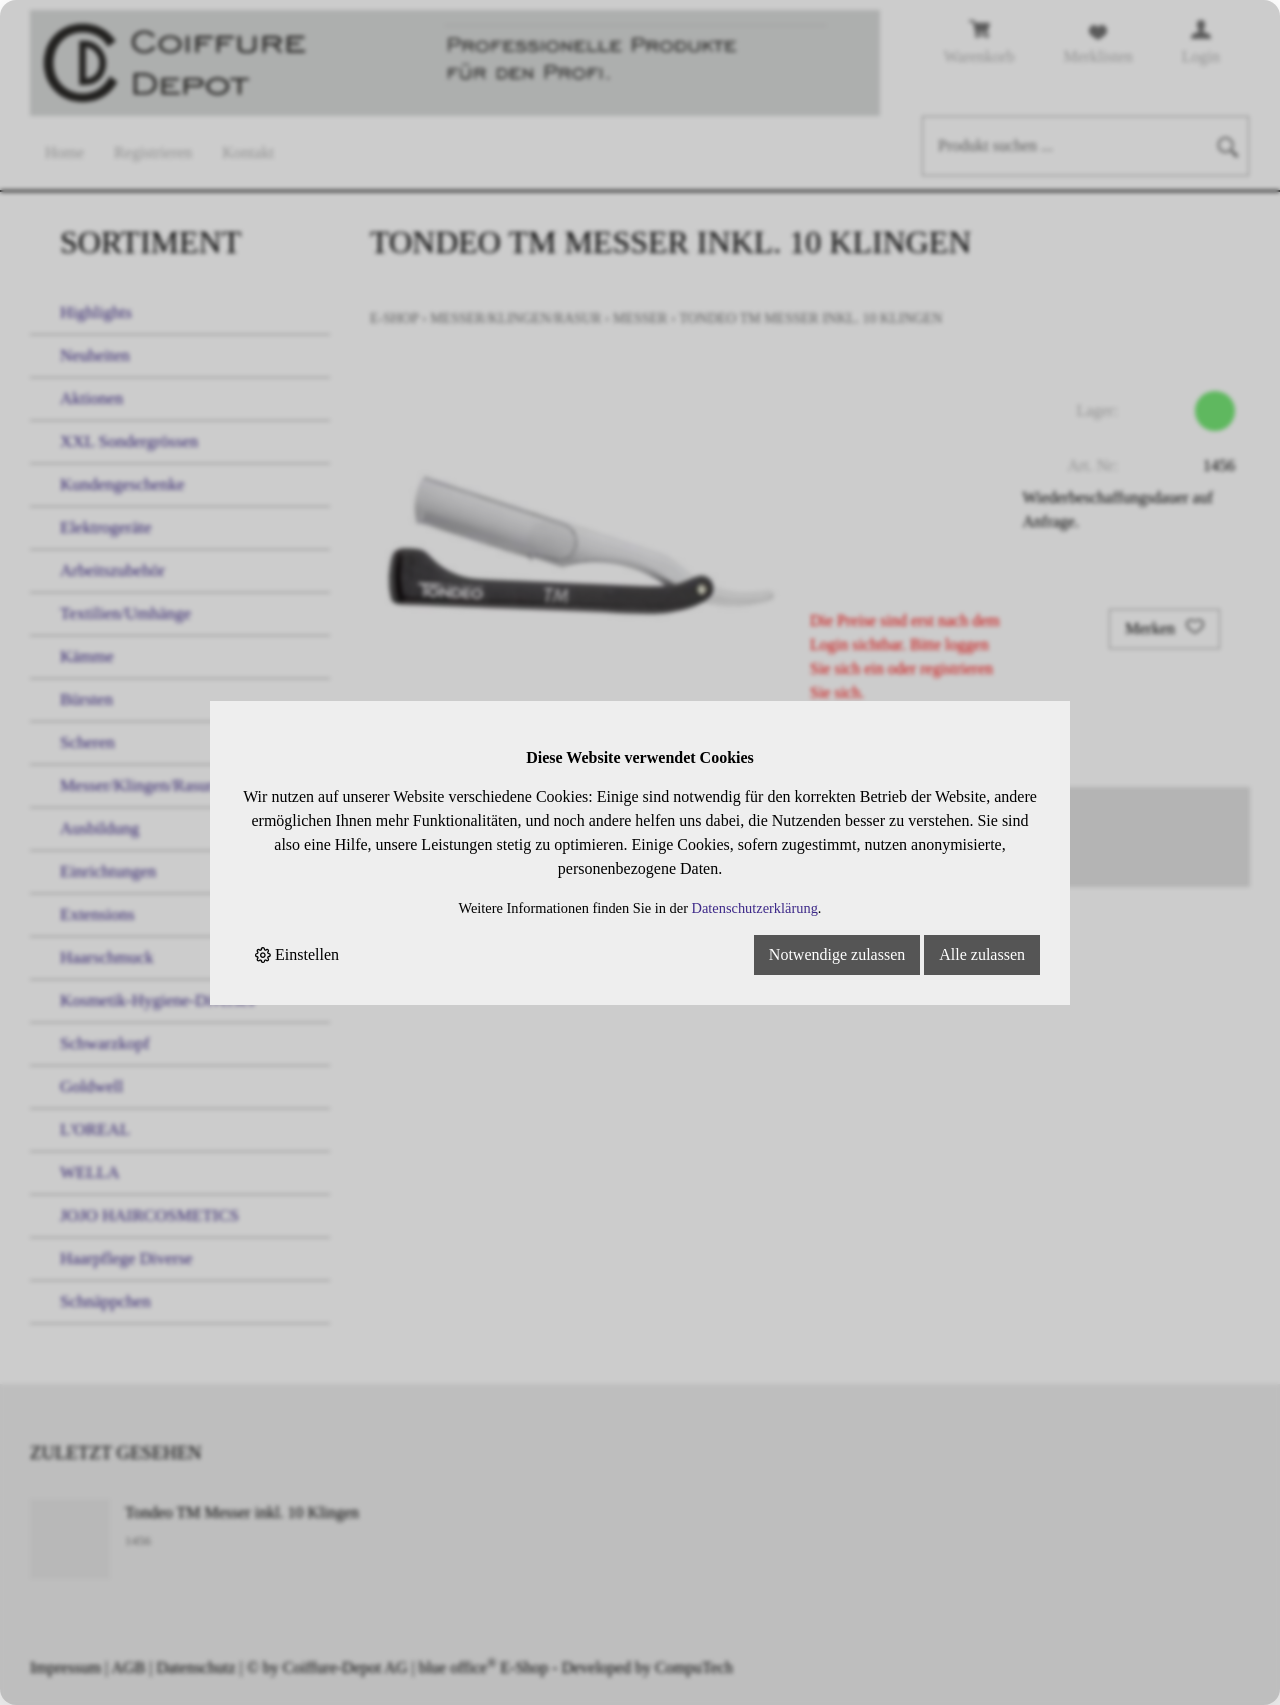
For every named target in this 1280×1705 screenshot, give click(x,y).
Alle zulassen (982, 954)
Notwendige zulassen (837, 954)
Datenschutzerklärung (755, 908)
